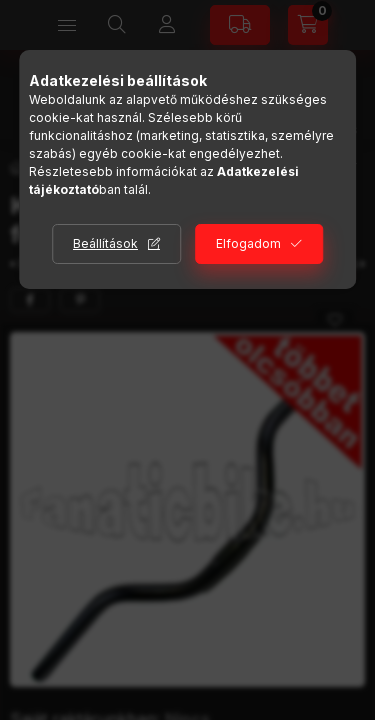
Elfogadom (248, 243)
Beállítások (105, 243)
